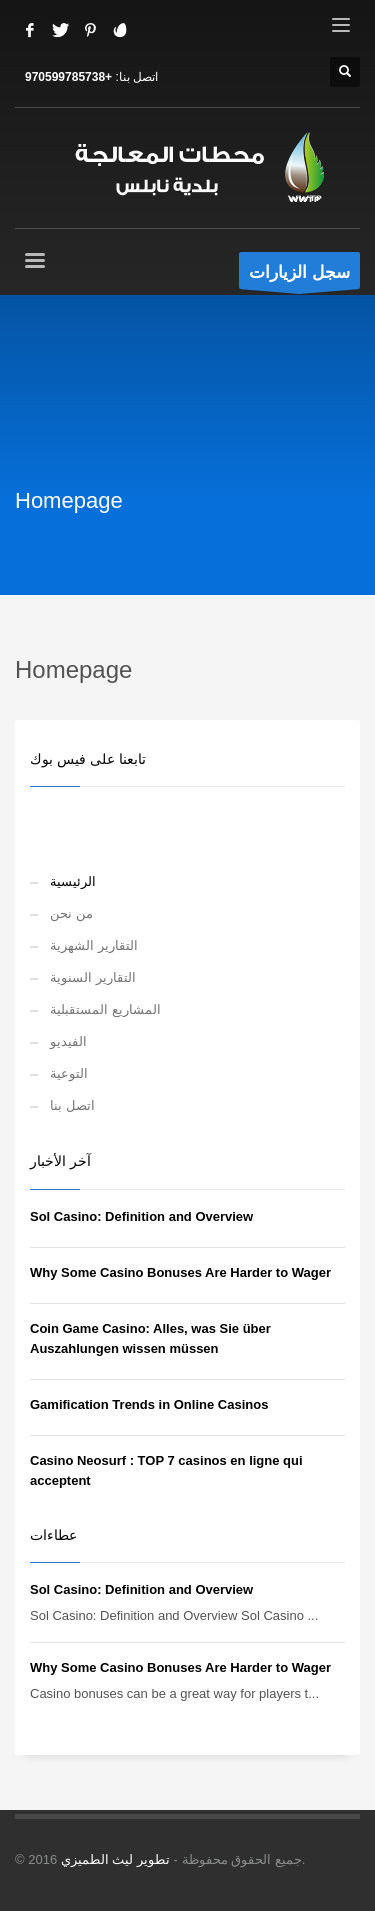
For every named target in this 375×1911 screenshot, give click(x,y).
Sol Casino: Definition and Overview (141, 1216)
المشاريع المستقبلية (105, 1009)
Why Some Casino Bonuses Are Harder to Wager (180, 1272)
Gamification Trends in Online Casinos (149, 1404)
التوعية (69, 1073)
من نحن (71, 913)
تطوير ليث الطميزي (115, 1859)
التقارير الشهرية (94, 945)
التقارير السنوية (93, 977)
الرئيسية (73, 881)
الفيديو (68, 1041)
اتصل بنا (72, 1105)
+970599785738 (68, 77)
